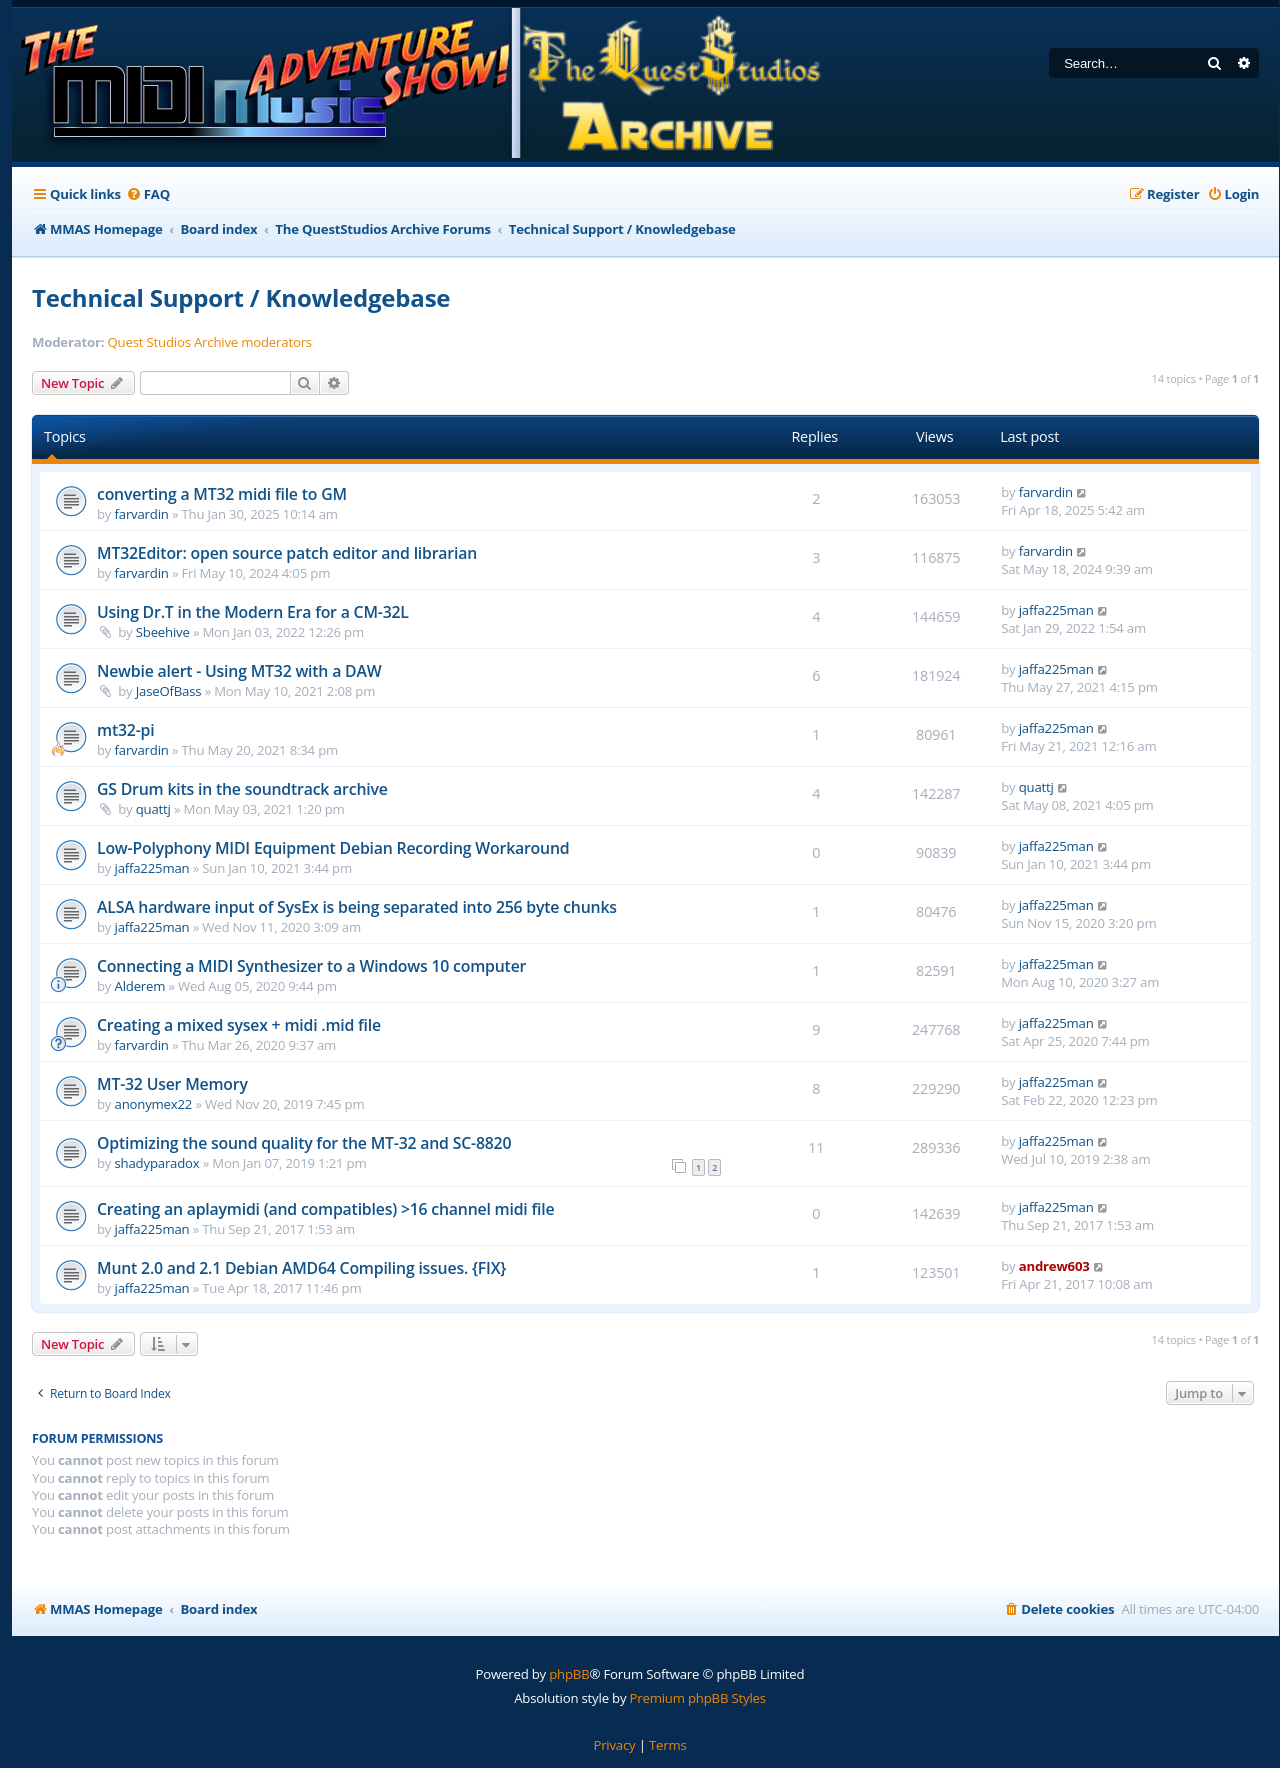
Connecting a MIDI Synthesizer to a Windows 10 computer (311, 966)
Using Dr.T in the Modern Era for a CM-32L (253, 612)
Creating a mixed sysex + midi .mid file (239, 1025)
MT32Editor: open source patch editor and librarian (287, 553)
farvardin (142, 514)
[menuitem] (148, 194)
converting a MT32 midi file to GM (222, 494)
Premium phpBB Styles (698, 1698)
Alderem (140, 986)
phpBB (569, 1674)
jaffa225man (1056, 610)
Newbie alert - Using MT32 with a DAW (239, 671)
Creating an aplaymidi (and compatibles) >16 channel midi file (325, 1209)
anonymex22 (154, 1104)
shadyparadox (157, 1163)
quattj (153, 809)
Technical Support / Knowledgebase (241, 297)
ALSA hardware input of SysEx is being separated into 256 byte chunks (357, 907)
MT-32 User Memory (172, 1084)
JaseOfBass (169, 691)
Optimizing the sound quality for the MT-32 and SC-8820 (304, 1143)
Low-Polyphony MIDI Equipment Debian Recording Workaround (333, 848)
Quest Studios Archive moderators (210, 342)
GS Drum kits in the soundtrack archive (242, 789)
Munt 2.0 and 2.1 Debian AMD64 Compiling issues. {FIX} (301, 1268)
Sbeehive (163, 632)
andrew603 (1054, 1266)
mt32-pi (125, 730)
